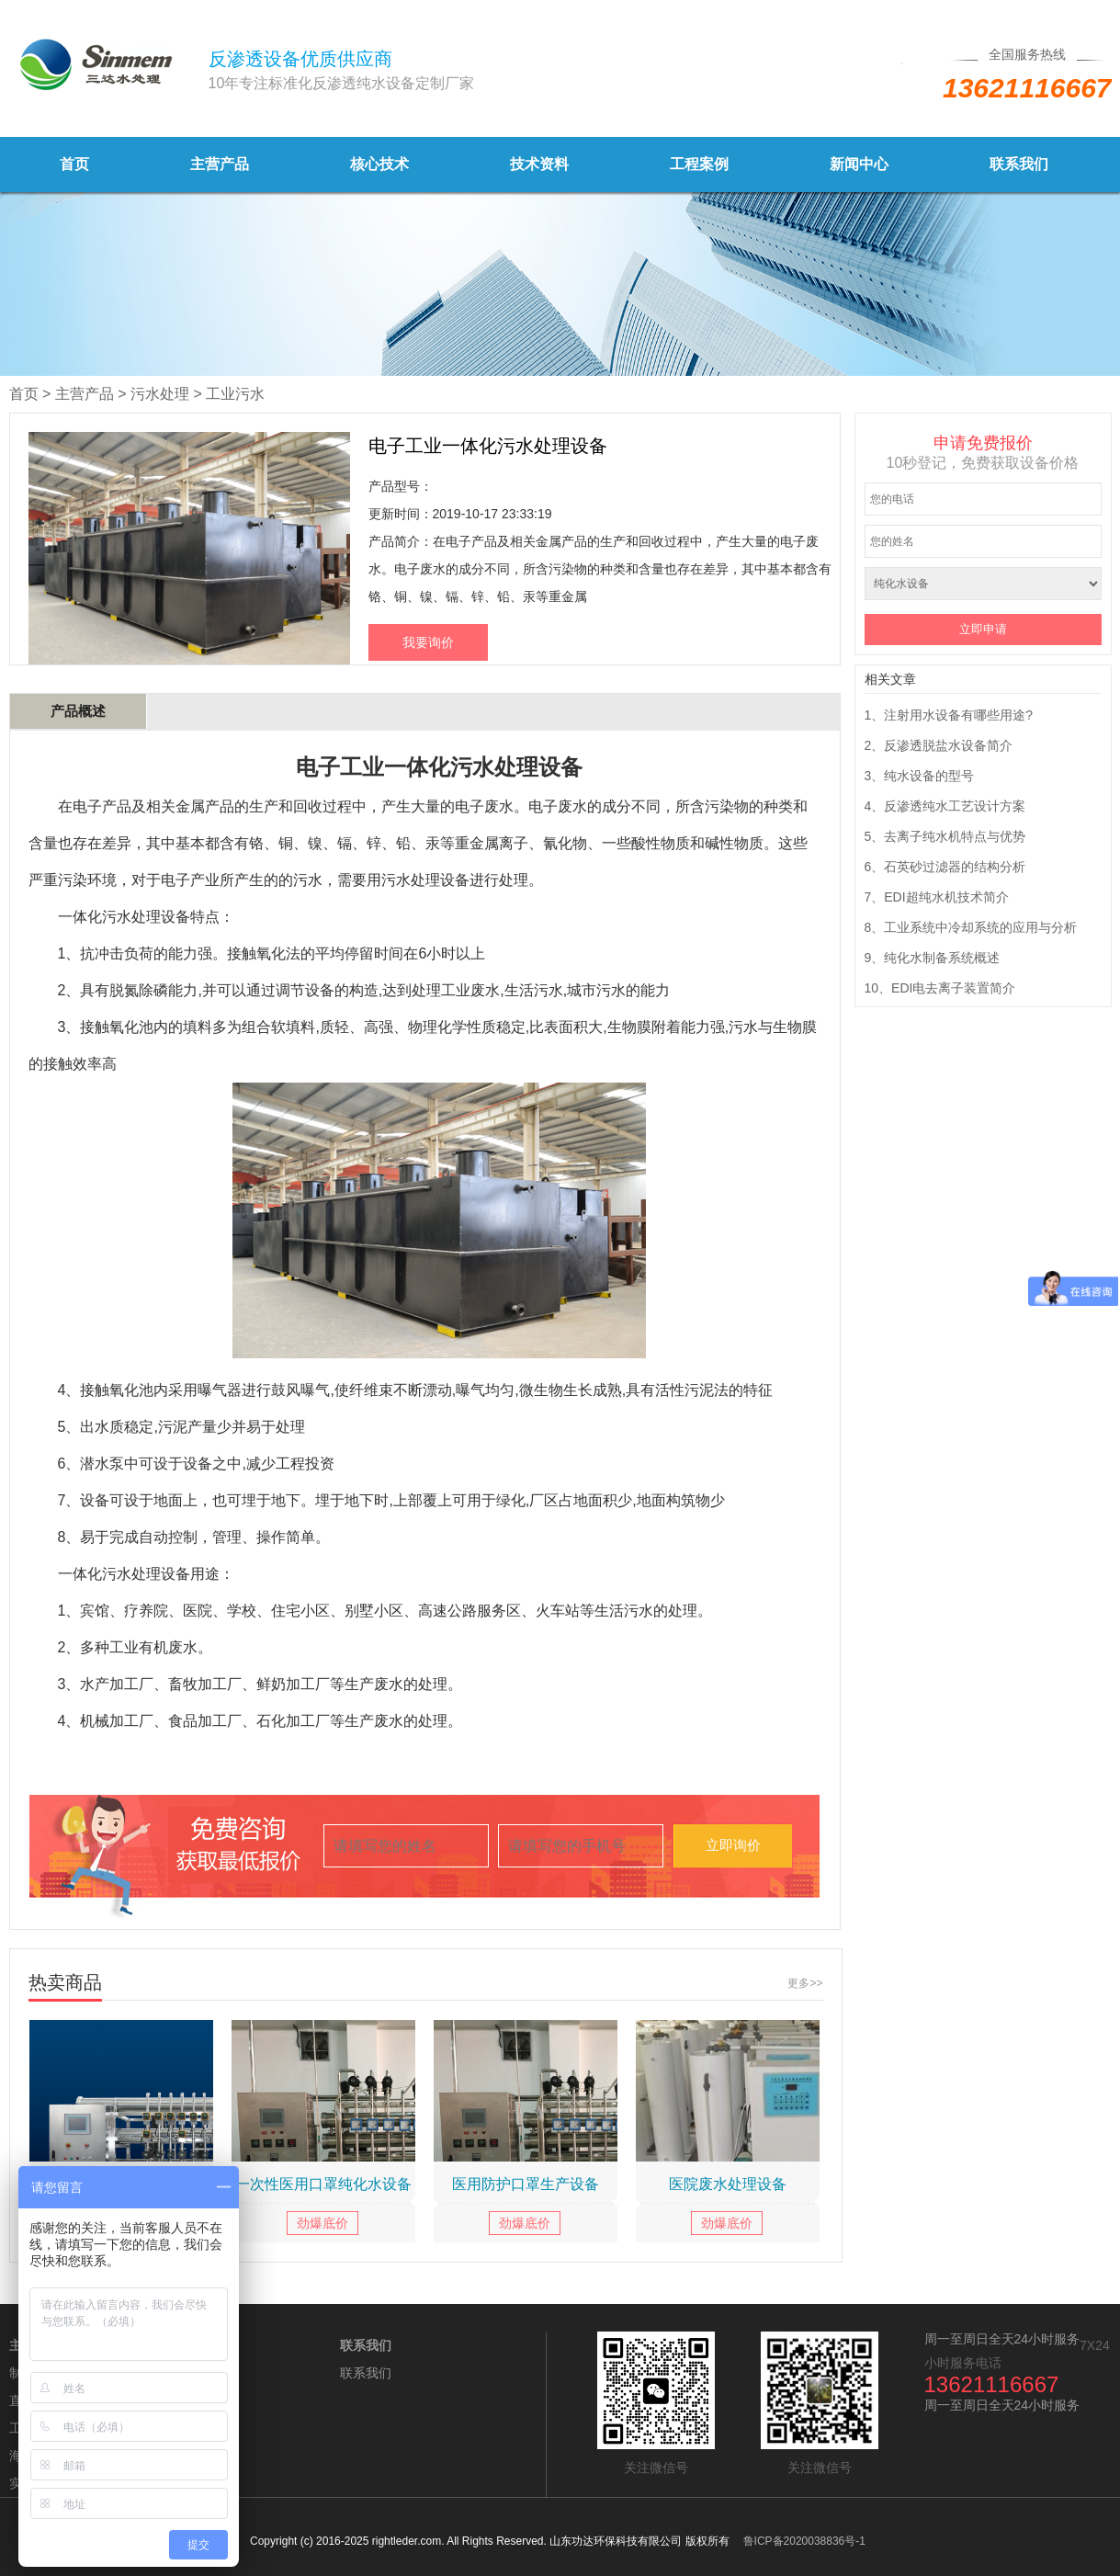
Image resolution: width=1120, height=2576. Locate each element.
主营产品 (219, 164)
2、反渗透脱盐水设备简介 (939, 745)
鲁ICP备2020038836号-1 (804, 2541)
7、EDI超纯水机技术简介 (937, 897)
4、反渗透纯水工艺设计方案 (945, 806)
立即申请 (983, 629)
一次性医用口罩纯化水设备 (323, 2184)
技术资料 (539, 164)
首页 (74, 164)
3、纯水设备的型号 (920, 775)
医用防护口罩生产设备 (525, 2184)
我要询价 (428, 642)
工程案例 (699, 164)
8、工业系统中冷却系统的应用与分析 (971, 927)
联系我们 (1019, 164)
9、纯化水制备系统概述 (933, 957)
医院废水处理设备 (727, 2184)
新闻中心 (859, 164)
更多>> (804, 1983)
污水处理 (159, 394)
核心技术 (379, 164)
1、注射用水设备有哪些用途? (949, 715)
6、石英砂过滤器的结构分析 (945, 866)
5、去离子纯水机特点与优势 (945, 836)
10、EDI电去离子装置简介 (940, 988)
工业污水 (235, 394)
